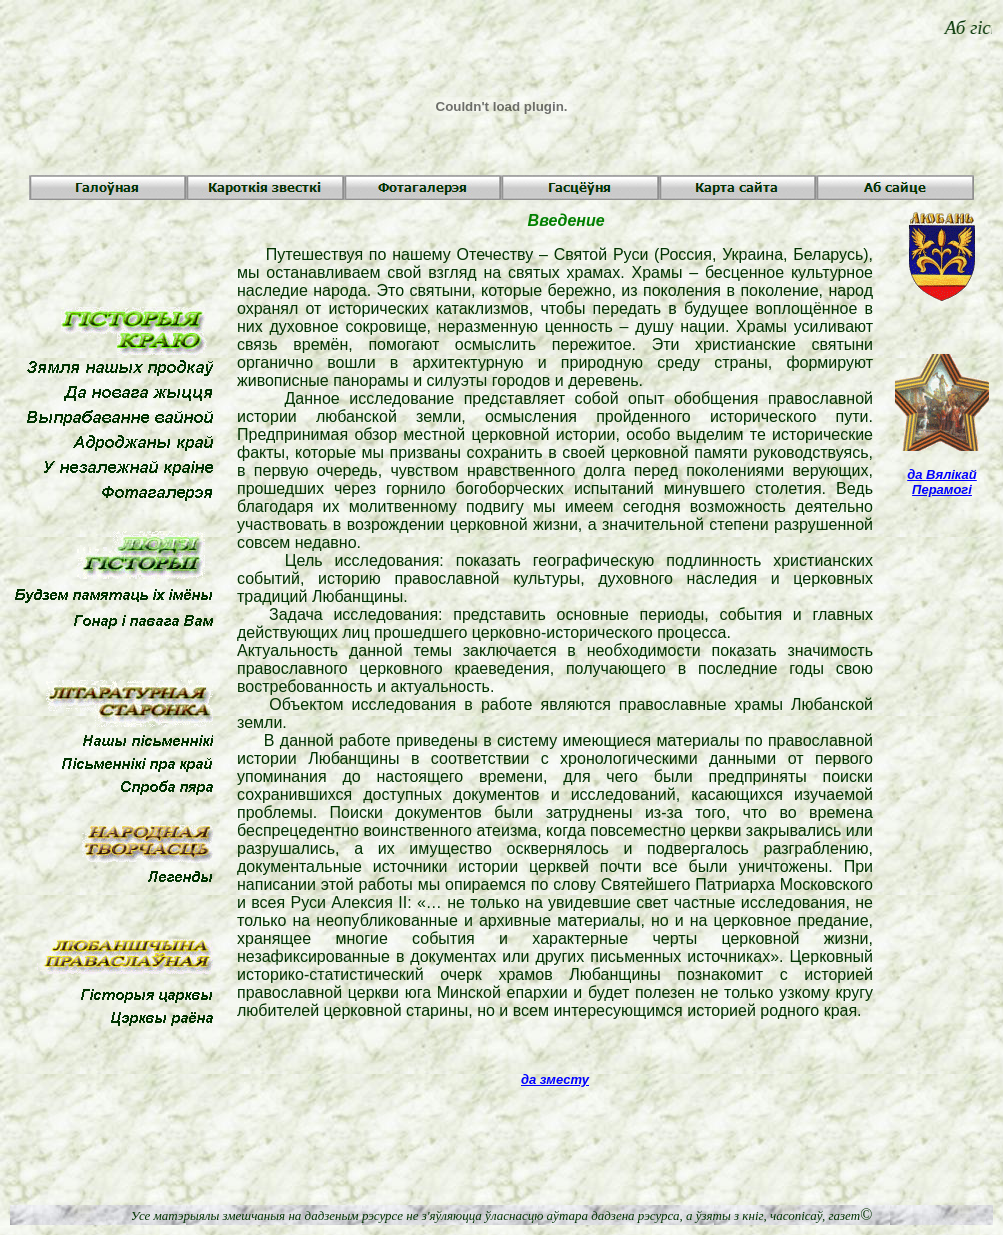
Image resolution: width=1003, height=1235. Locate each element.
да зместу (555, 1079)
